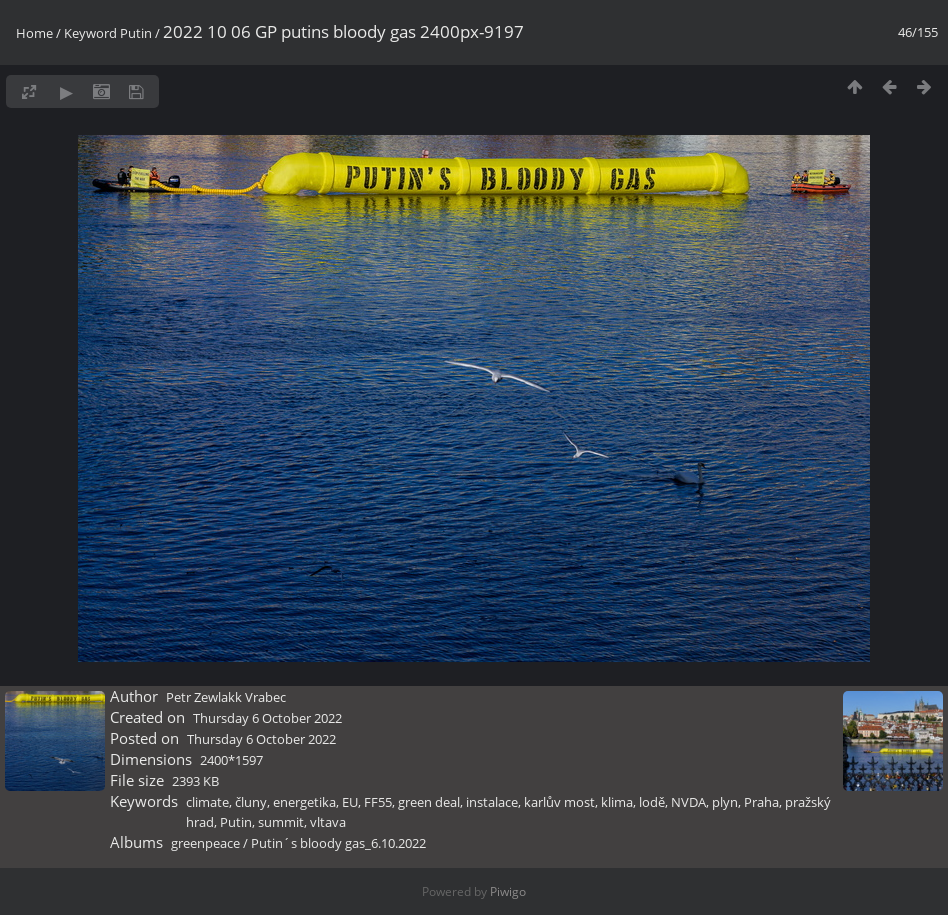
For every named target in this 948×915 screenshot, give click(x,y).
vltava (328, 822)
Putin (136, 33)
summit (281, 822)
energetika (304, 802)
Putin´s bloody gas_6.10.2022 (338, 843)
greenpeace (205, 843)
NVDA (688, 802)
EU (350, 802)
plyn (725, 802)
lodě (652, 802)
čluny (251, 802)
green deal (429, 802)
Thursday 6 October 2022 (267, 718)
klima (617, 802)
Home (34, 33)
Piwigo (508, 891)
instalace (492, 802)
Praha (761, 802)
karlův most (559, 802)
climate (207, 802)
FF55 (378, 802)
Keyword (90, 33)
